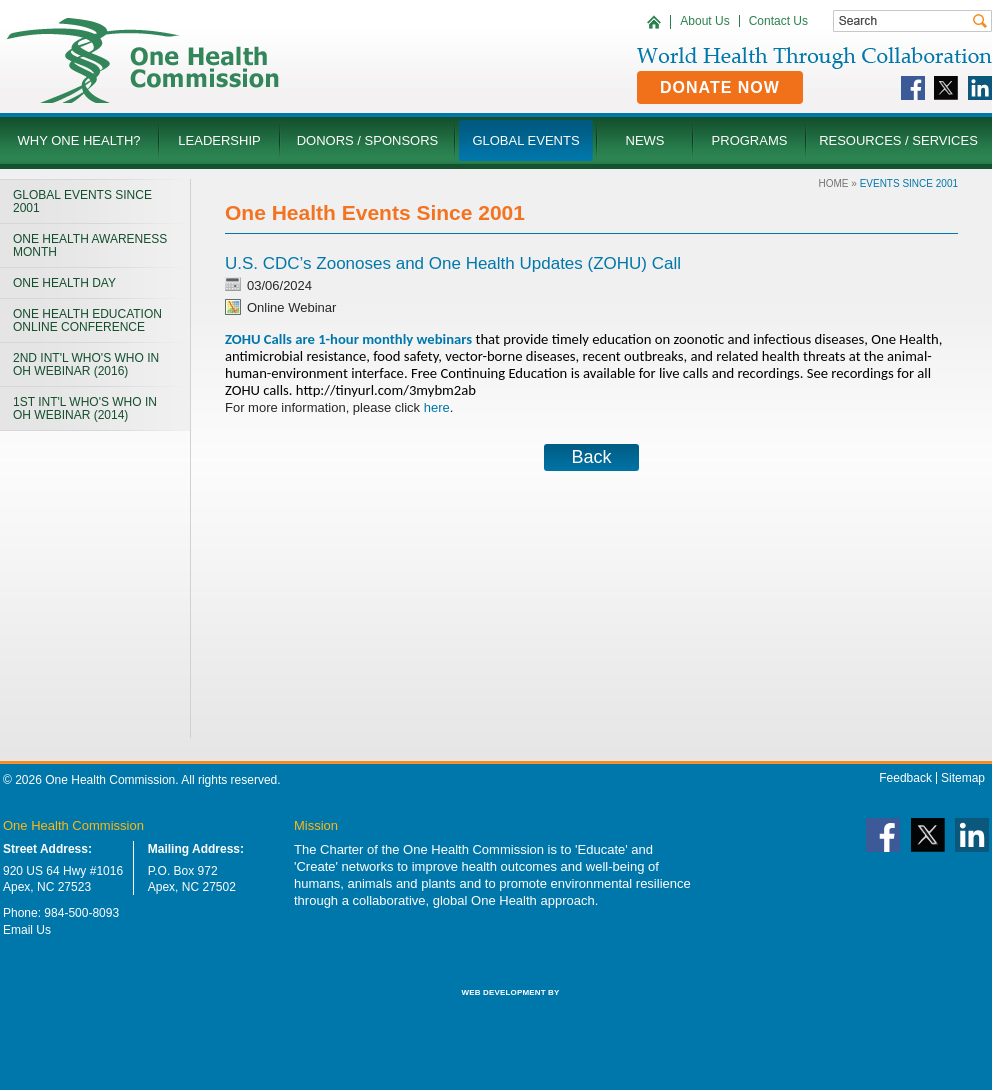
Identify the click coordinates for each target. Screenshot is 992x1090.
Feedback (905, 778)
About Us (704, 21)
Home (834, 183)
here (437, 407)
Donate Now (720, 87)
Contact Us (778, 21)
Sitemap (963, 778)
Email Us (27, 930)
